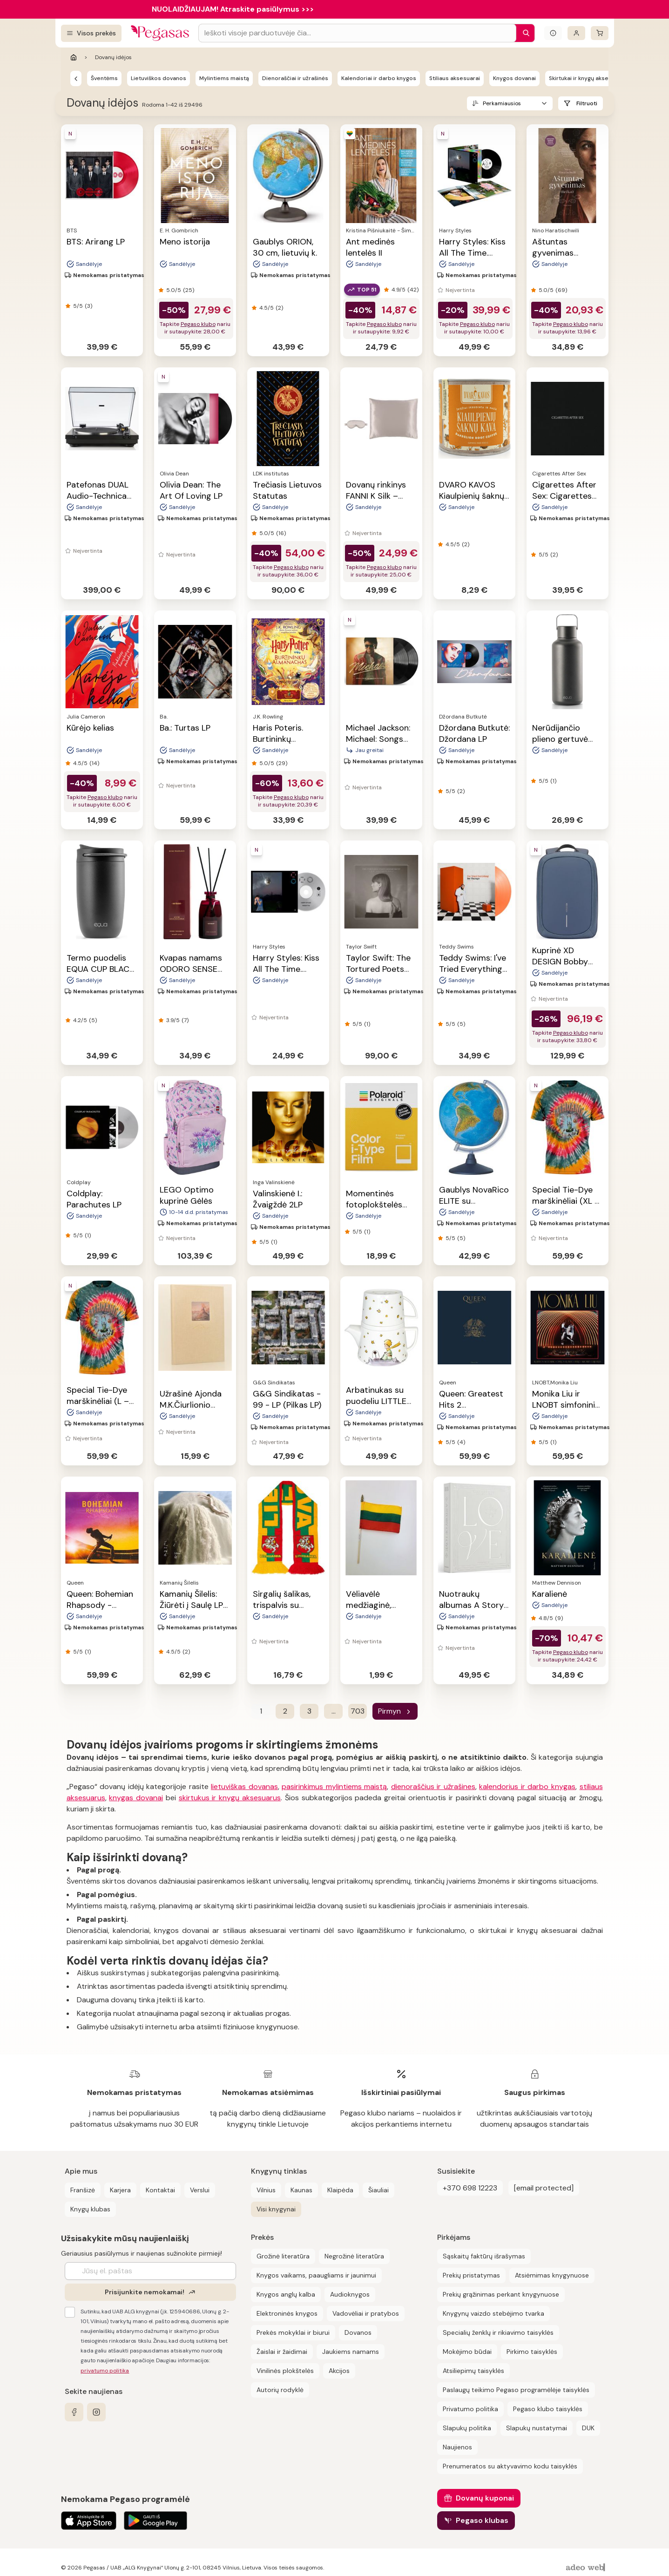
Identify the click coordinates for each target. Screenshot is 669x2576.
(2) (279, 308)
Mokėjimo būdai (467, 2351)
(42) (413, 289)
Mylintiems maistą (224, 78)
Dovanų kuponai (485, 2498)
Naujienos (457, 2447)
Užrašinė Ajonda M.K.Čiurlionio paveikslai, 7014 (191, 1405)
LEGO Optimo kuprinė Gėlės (187, 1195)
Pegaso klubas (482, 2520)
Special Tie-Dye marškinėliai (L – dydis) (98, 1401)
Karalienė (549, 1594)
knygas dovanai (136, 1798)
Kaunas (301, 2190)
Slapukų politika (467, 2428)
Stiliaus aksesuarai (454, 78)
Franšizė (82, 2190)
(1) (553, 781)
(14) (94, 763)
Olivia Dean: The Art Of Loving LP (191, 490)
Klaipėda (340, 2190)
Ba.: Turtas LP (185, 727)
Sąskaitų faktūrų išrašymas (484, 2256)
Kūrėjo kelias (90, 727)
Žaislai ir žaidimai (282, 2351)
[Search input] (357, 33)
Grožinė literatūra (283, 2256)
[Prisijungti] (576, 33)
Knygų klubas (90, 2209)
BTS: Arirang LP (96, 241)
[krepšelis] (599, 33)
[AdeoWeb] (586, 2567)
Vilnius (266, 2190)
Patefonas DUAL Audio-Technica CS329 (97, 496)
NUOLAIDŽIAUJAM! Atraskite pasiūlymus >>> (233, 9)
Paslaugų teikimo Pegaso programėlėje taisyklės (516, 2390)
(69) (561, 290)
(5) (93, 1020)
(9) (559, 1618)
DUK (588, 2428)
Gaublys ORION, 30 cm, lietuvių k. (285, 247)
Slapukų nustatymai (536, 2428)
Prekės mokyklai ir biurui (293, 2332)
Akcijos (339, 2370)
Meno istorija (185, 241)
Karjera (120, 2190)
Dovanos (358, 2332)
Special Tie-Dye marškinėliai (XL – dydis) (566, 1201)
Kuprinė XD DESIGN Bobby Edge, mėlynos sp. (566, 961)
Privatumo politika (470, 2409)
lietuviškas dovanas (244, 1786)
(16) (281, 533)
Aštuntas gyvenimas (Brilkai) (553, 253)
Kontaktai (160, 2190)
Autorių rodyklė (280, 2390)
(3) (88, 306)
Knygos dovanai (514, 78)
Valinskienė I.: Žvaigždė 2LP (278, 1199)
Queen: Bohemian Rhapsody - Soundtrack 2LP (100, 1605)
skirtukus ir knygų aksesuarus (230, 1798)
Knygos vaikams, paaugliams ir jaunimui (316, 2275)
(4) (461, 1442)
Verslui (199, 2190)
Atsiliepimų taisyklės (473, 2370)
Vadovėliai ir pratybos (365, 2313)
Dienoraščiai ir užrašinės (295, 78)
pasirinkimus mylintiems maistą (334, 1786)
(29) (281, 763)
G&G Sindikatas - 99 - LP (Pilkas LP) (287, 1399)
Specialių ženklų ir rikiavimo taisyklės (498, 2332)
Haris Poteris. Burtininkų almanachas (278, 739)
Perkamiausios (502, 103)
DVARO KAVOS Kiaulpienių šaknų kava (471, 496)
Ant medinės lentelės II (370, 247)
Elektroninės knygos (287, 2313)
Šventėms (104, 78)
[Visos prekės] (91, 33)
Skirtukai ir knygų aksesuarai (587, 78)
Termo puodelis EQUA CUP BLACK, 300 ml (101, 969)
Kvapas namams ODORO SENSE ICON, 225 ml (191, 969)
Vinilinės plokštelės (285, 2370)
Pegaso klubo (198, 324)
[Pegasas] (76, 78)
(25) (188, 290)
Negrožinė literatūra (354, 2256)
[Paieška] (524, 33)
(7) (185, 1020)
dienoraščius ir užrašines (433, 1786)
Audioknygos (350, 2294)
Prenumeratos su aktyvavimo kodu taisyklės (510, 2466)
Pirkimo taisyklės (532, 2351)
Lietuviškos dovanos (158, 78)
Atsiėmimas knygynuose (552, 2275)
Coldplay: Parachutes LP (94, 1199)
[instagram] (96, 2412)
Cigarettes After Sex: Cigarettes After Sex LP (564, 496)
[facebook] (74, 2412)
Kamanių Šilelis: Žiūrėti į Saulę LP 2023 (191, 1605)
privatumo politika (105, 2370)
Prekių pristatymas (471, 2275)
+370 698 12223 (470, 2188)
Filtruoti (586, 103)
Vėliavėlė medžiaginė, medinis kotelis (374, 1605)
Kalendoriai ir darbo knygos (378, 78)
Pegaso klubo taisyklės (547, 2409)
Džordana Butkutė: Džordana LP (474, 733)
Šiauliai (378, 2190)
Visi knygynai (276, 2209)
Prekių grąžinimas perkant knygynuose (501, 2294)
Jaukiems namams (350, 2351)
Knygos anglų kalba (286, 2294)
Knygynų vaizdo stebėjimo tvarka (493, 2313)
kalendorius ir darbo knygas (527, 1786)
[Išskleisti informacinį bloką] (553, 33)
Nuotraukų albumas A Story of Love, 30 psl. (471, 1605)
